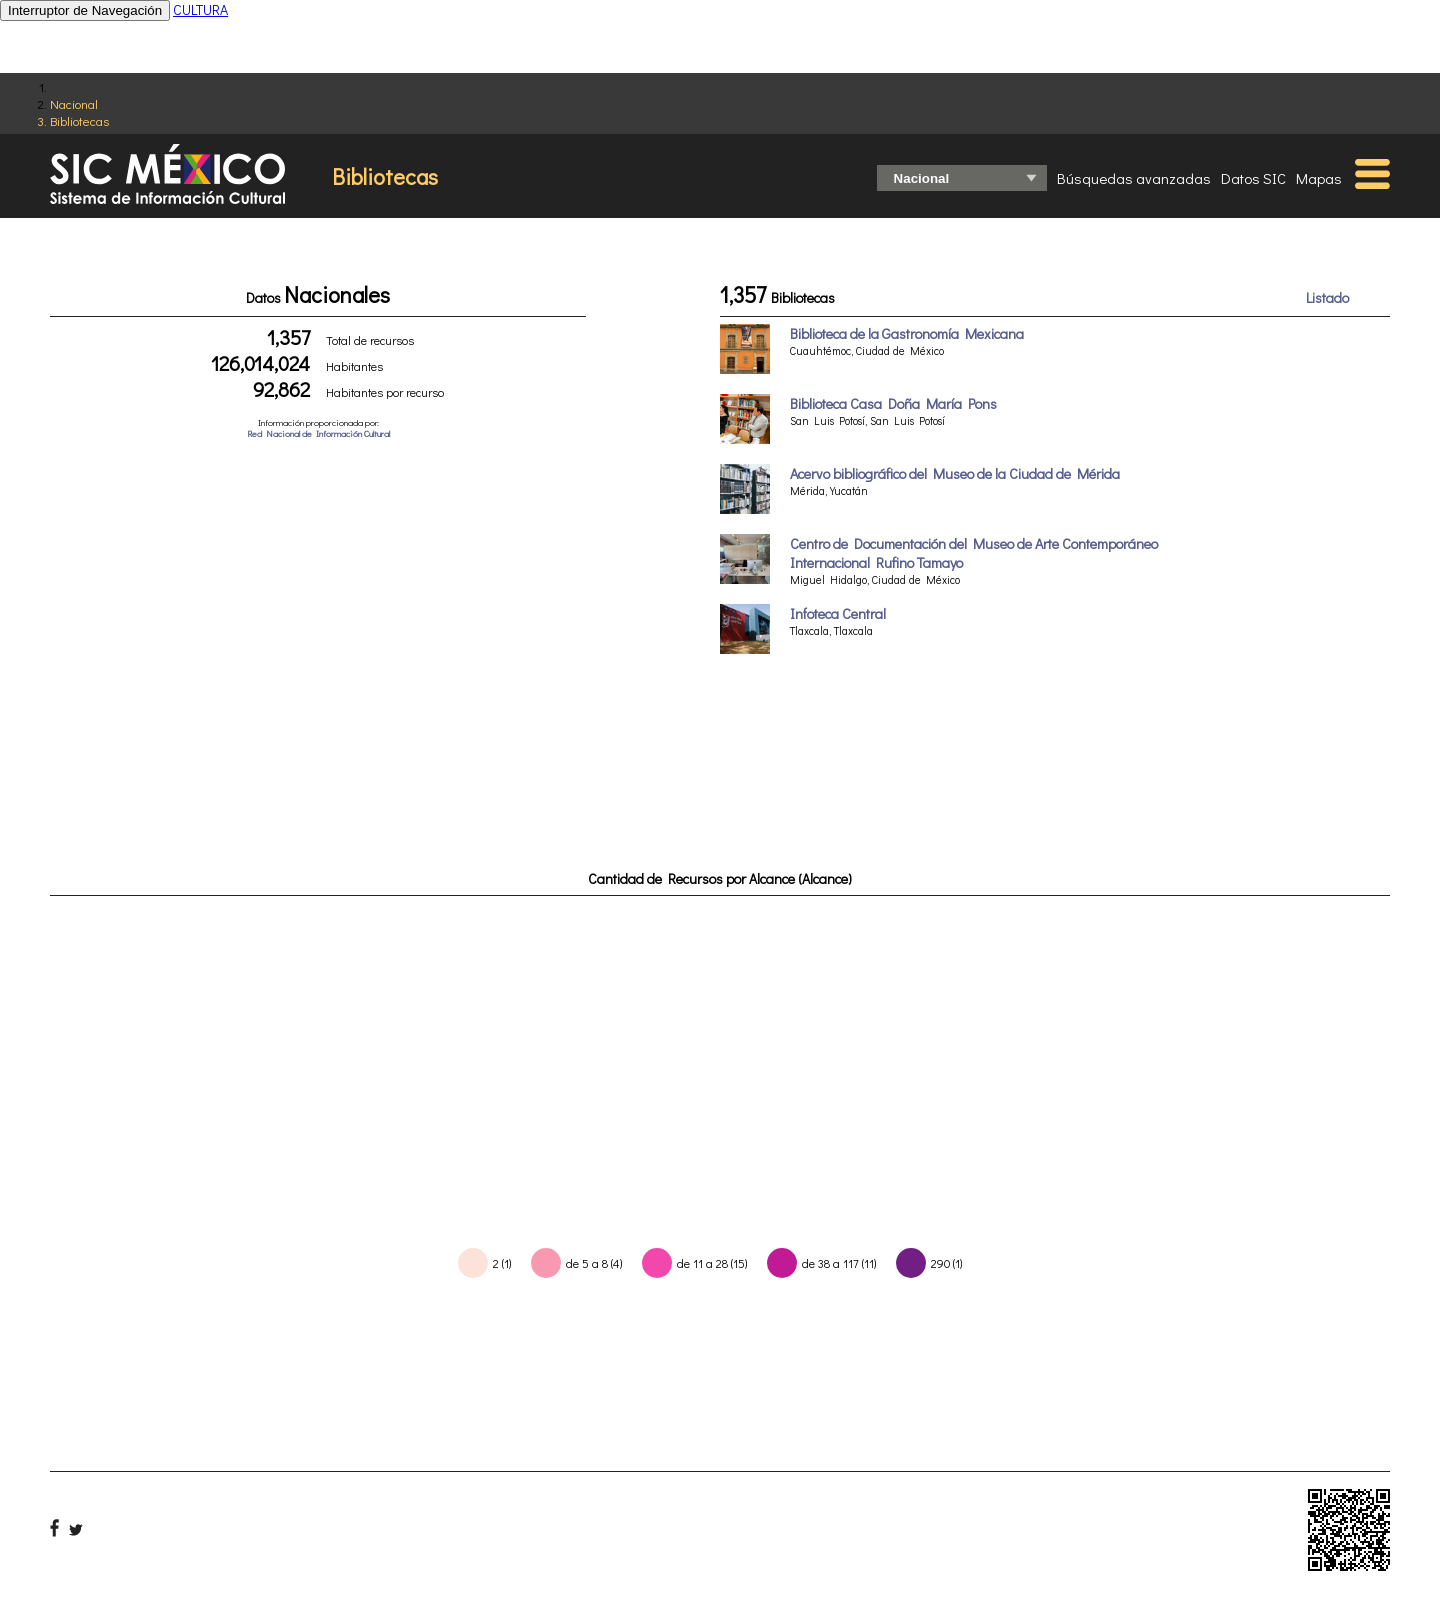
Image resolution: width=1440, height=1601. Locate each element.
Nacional (74, 103)
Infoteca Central (838, 613)
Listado (1327, 297)
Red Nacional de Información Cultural (318, 433)
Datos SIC (1253, 178)
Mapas (1319, 178)
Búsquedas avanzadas (1134, 178)
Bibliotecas (79, 120)
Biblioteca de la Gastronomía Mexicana (907, 333)
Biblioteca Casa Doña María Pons (893, 403)
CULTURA (200, 9)
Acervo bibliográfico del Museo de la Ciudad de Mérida (955, 473)
